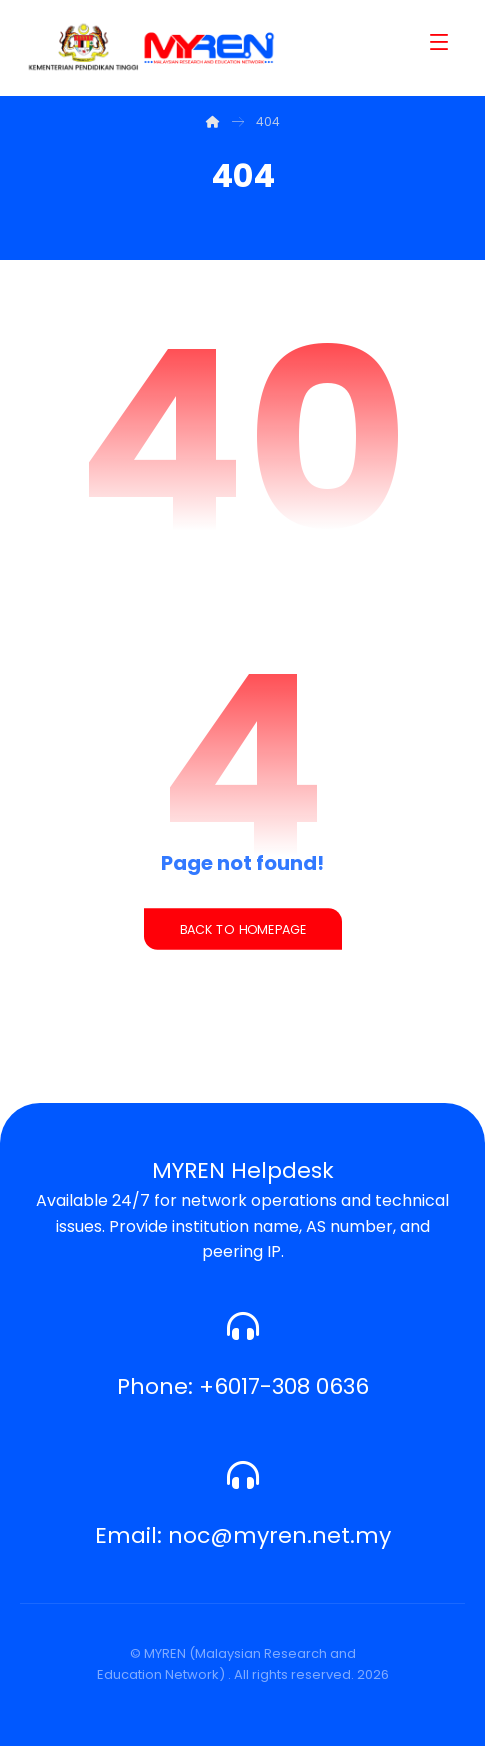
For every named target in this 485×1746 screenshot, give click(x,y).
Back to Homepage (243, 929)
